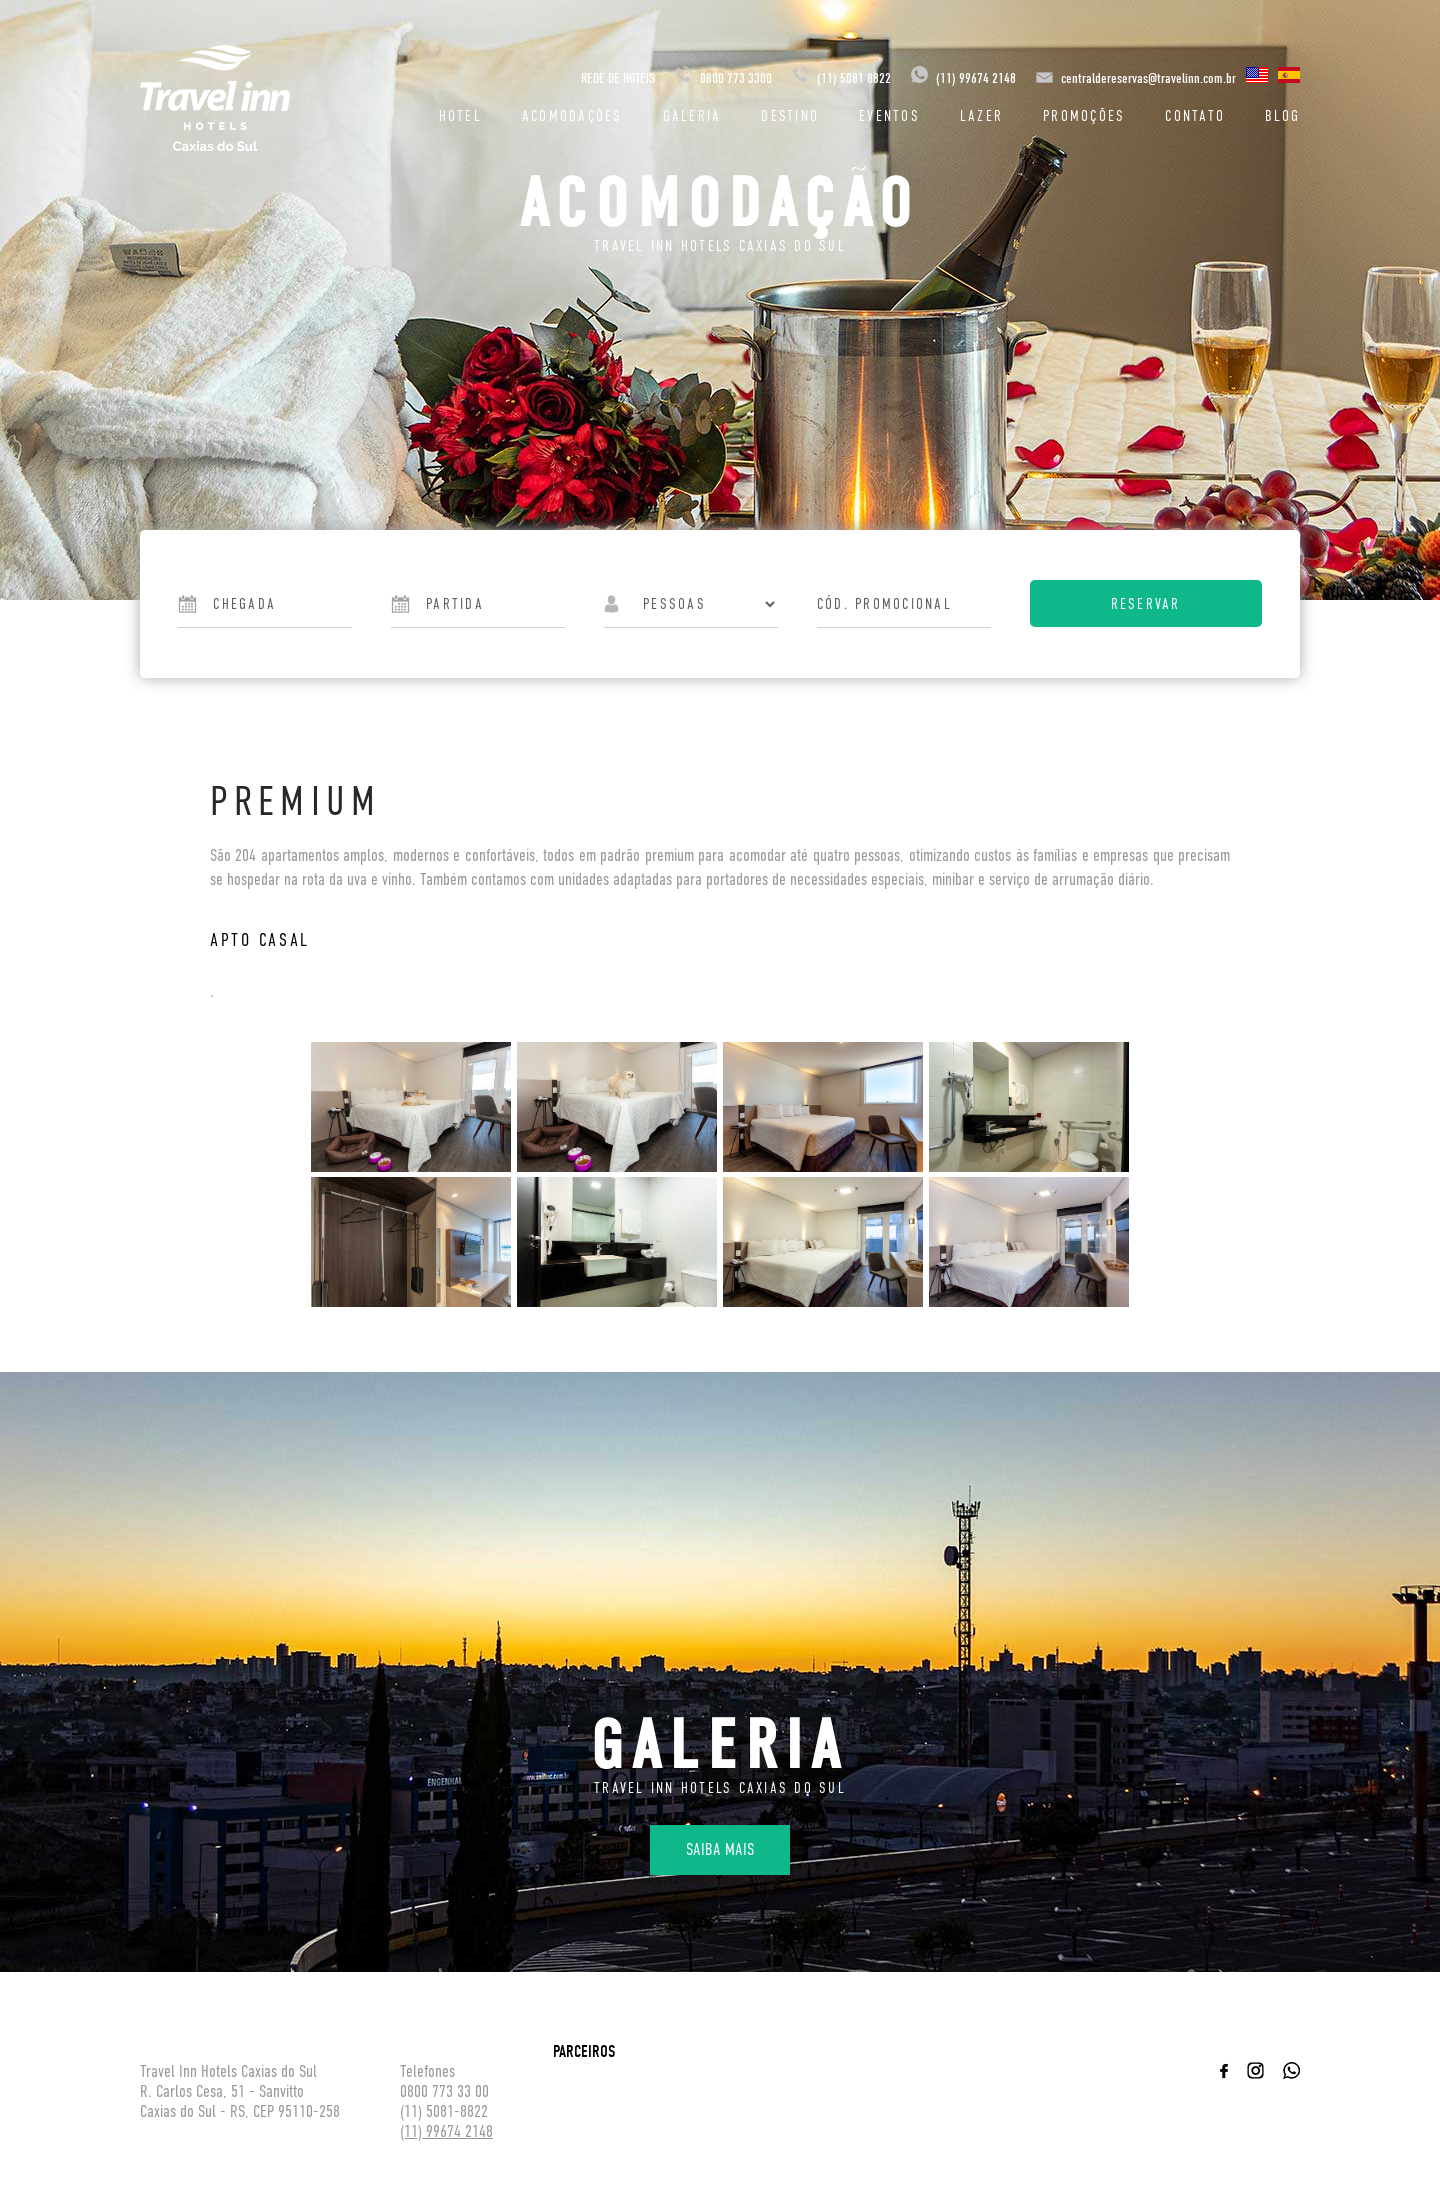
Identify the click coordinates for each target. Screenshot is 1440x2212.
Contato (1195, 115)
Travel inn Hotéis (215, 98)
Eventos (889, 115)
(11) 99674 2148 (963, 78)
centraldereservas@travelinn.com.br (1148, 78)
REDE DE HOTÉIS (618, 78)
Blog (1282, 115)
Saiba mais (720, 1849)
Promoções (1084, 115)
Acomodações (572, 115)
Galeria (692, 115)
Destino (790, 115)
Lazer (981, 115)
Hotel (460, 115)
